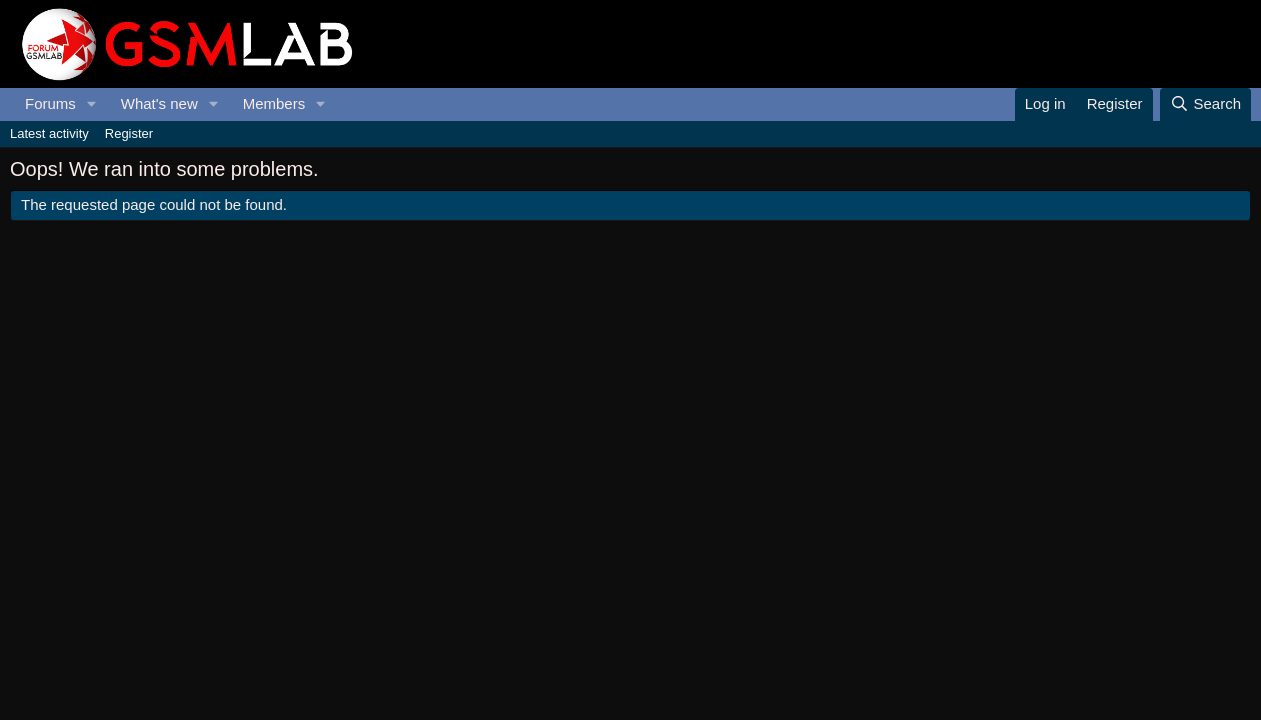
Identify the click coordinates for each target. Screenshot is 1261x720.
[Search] (1205, 104)
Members (274, 103)
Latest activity (49, 133)
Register (129, 133)
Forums (50, 103)
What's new (159, 103)
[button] (92, 104)
